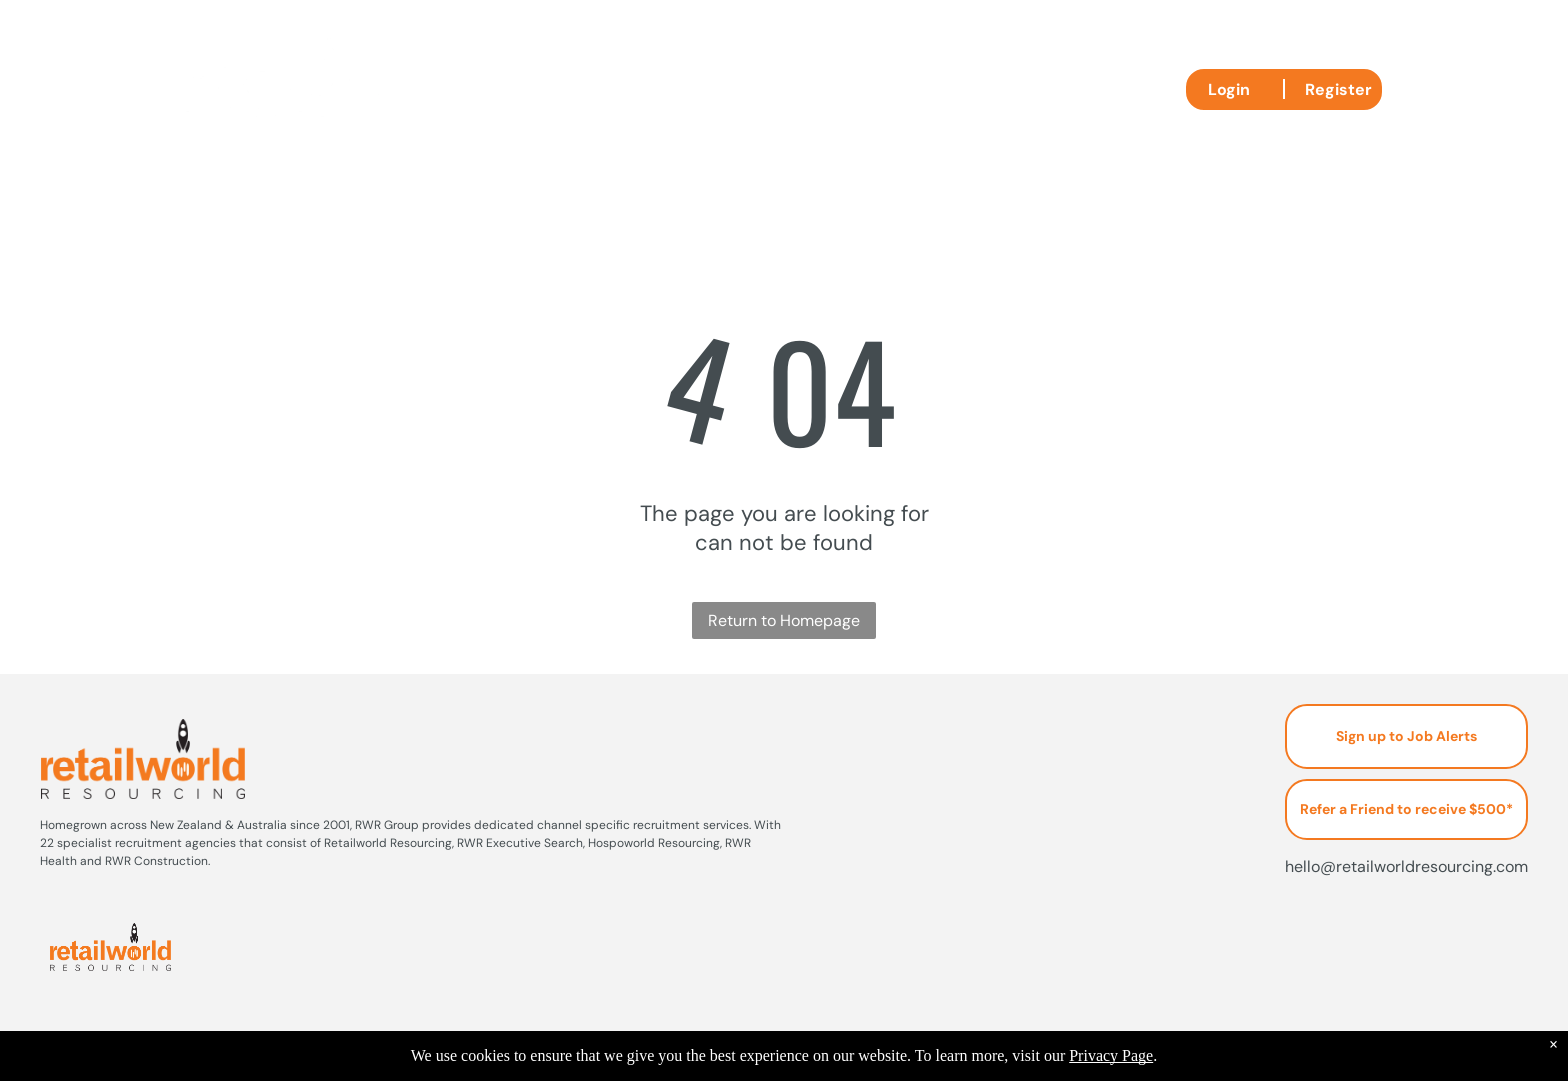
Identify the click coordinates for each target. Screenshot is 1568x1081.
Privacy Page (1111, 1055)
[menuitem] (548, 87)
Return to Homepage (784, 620)
